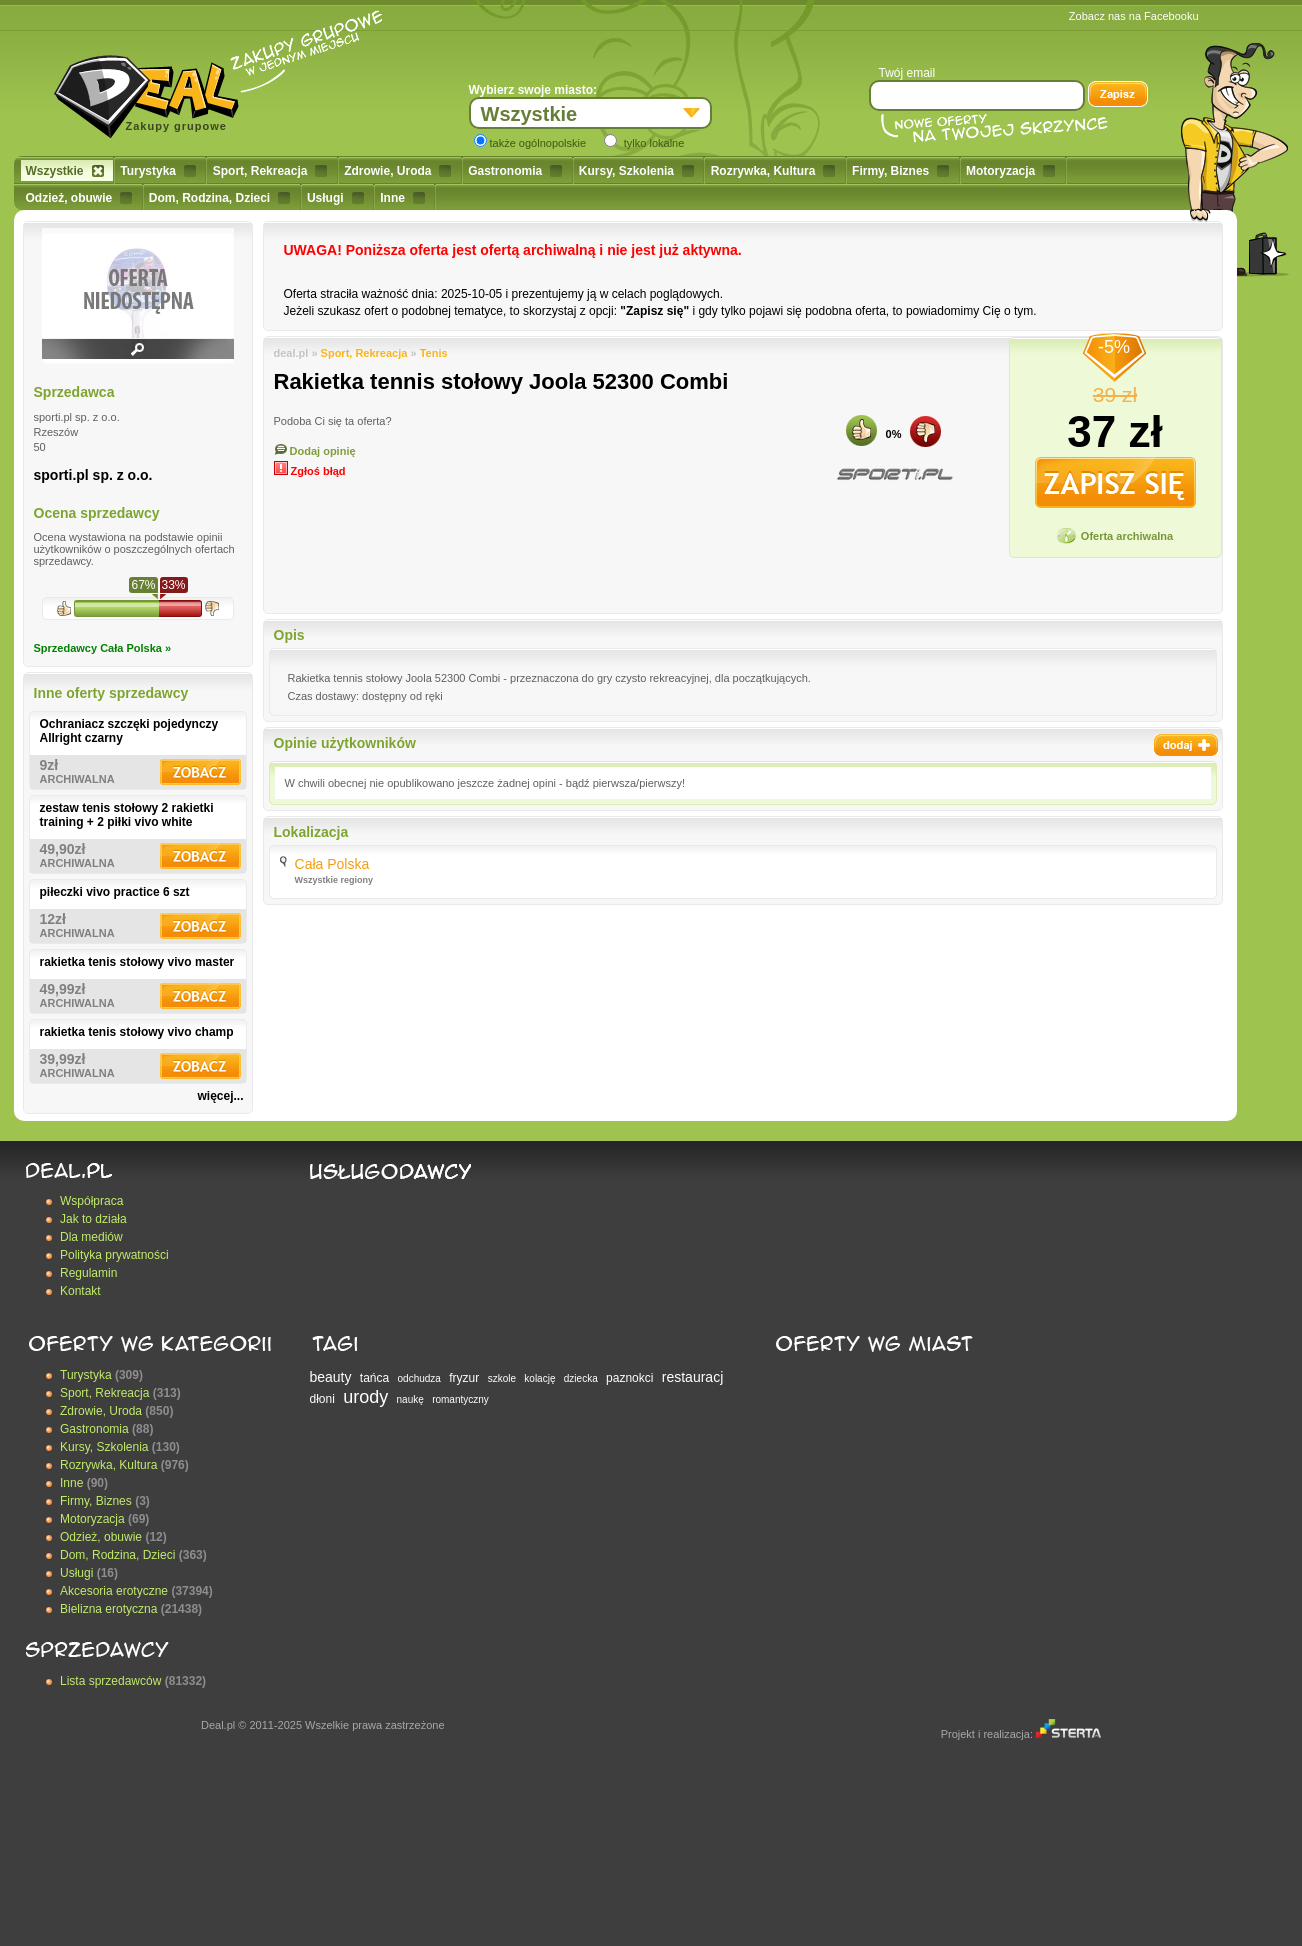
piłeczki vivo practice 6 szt (115, 892)
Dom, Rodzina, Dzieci (219, 198)
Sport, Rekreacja (270, 171)
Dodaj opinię (315, 451)
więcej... (220, 1096)
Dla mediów (91, 1237)
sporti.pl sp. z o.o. (93, 475)
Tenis (434, 353)
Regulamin (88, 1273)
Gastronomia (515, 171)
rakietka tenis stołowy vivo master (137, 962)
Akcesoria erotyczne (114, 1591)
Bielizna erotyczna (108, 1609)
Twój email (907, 73)
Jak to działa (93, 1219)
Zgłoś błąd (310, 471)
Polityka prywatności (114, 1255)
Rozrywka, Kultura (773, 171)
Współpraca (91, 1201)
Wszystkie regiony (334, 880)
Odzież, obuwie (79, 198)
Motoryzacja (1010, 171)
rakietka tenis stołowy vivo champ (137, 1032)
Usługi (335, 198)
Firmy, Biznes (900, 171)
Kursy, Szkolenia (636, 171)
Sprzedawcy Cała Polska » (103, 648)
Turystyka (158, 171)
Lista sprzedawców (110, 1681)
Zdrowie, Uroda (397, 171)
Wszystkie (65, 171)
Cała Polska (332, 864)
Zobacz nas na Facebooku (1134, 16)
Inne (402, 198)
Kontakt (80, 1291)
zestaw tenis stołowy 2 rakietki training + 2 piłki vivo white (127, 815)
